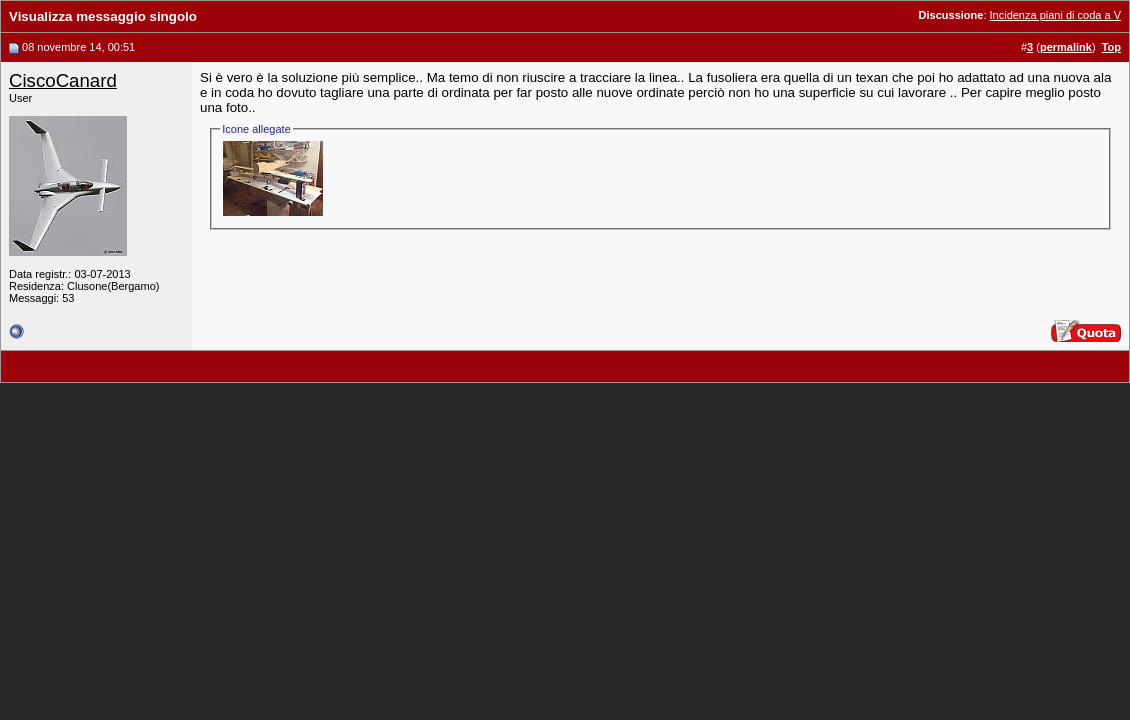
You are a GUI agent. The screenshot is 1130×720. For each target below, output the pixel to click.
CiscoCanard (63, 80)
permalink (1066, 47)
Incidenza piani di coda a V (1055, 15)
